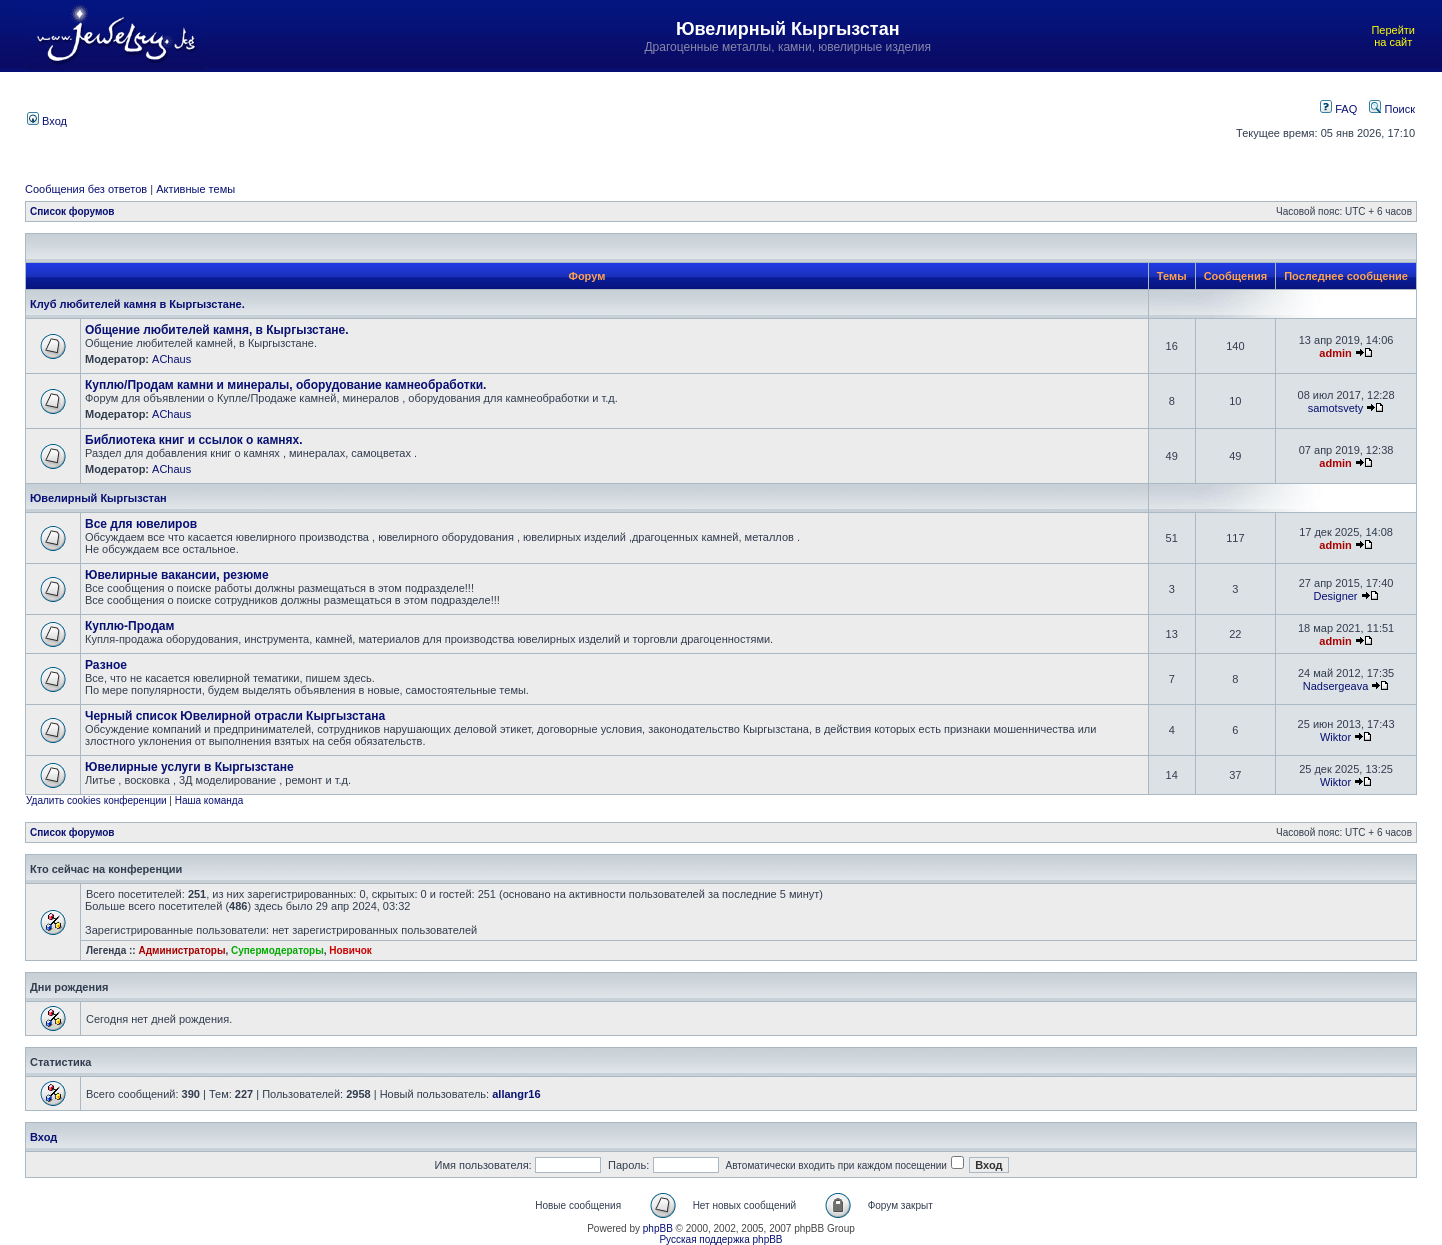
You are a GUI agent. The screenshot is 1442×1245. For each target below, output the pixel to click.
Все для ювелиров (141, 524)
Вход (47, 121)
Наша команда (209, 800)
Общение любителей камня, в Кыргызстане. (217, 330)
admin (1335, 353)
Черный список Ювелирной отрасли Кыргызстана (235, 716)
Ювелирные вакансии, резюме (177, 575)
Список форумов (72, 211)
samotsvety (1336, 408)
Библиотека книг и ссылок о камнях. (194, 440)
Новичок (350, 950)
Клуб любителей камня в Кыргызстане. (137, 304)
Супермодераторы (277, 950)
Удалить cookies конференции (96, 800)
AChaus (171, 359)
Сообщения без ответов (86, 189)
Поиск (1392, 109)
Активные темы (195, 189)
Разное (106, 665)
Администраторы (181, 950)
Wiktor (1335, 737)
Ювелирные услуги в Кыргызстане (189, 767)
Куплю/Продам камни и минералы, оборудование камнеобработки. (285, 385)
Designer (1336, 596)
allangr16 (516, 1094)
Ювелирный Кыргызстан (98, 498)
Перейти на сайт (1393, 36)
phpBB (658, 1228)
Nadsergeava (1335, 686)
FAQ (1338, 109)
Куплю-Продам (129, 626)
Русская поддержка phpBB (720, 1239)
